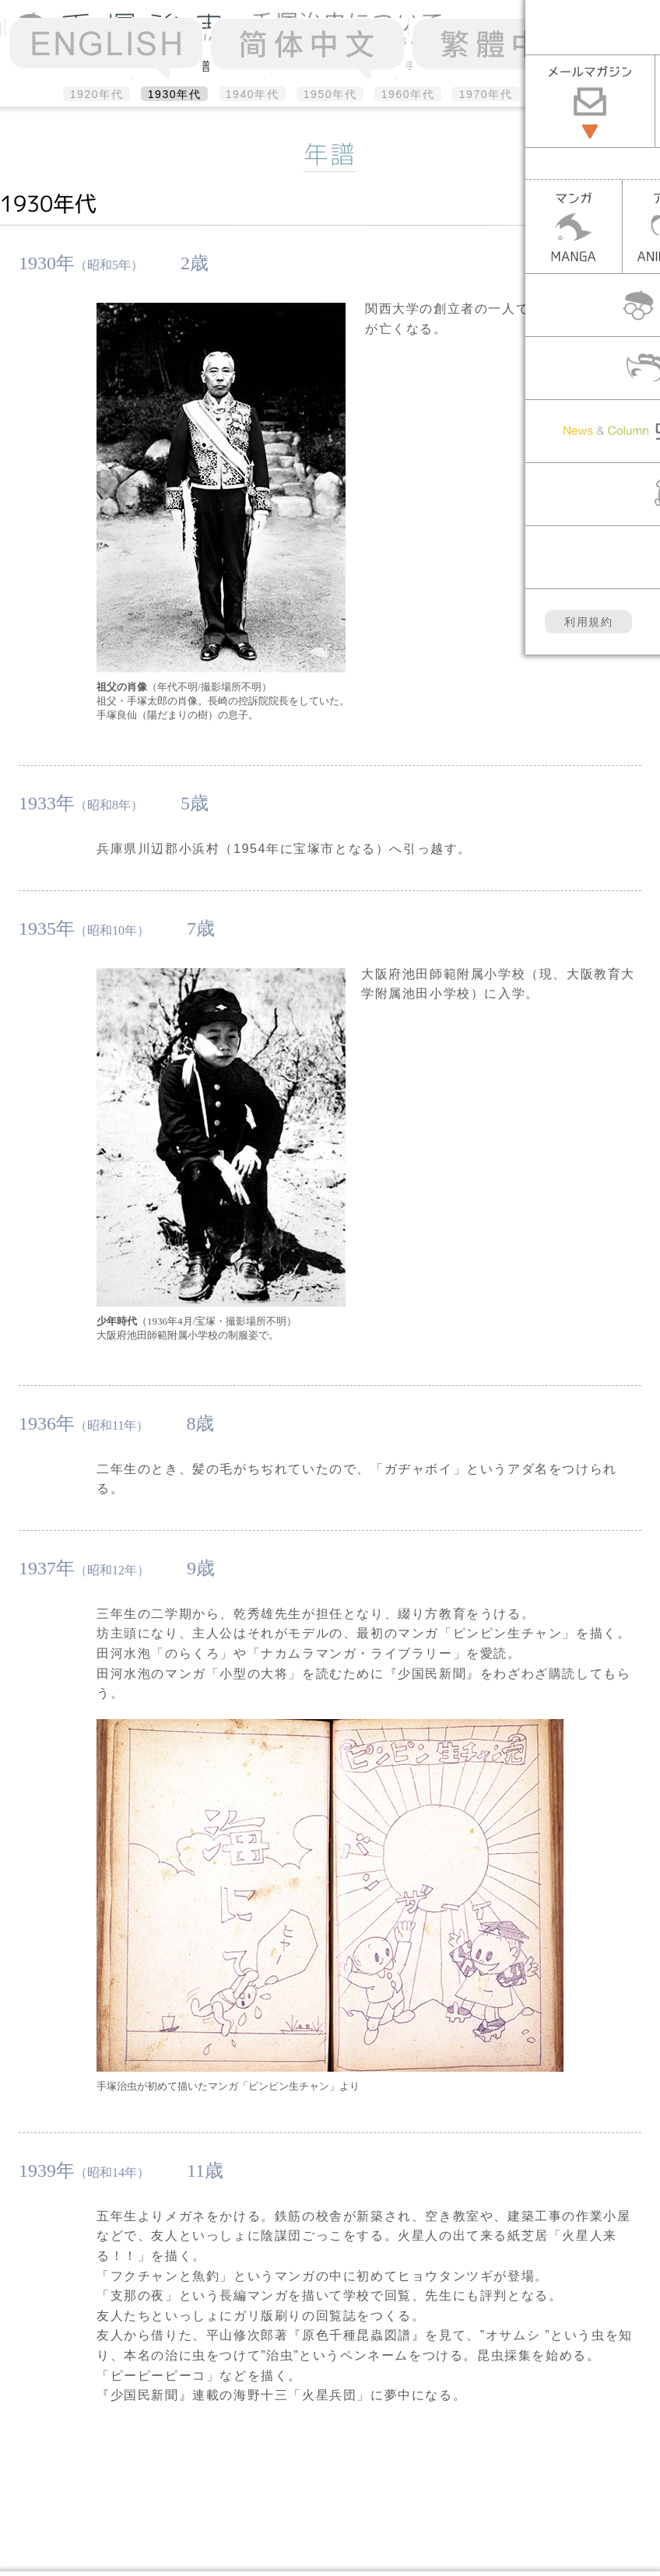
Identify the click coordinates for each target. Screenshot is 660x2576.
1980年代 (564, 94)
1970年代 (486, 94)
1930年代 (175, 94)
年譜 (198, 66)
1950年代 (330, 94)
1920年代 (97, 94)
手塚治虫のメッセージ (462, 65)
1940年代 (252, 94)
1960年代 (408, 94)
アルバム (330, 65)
